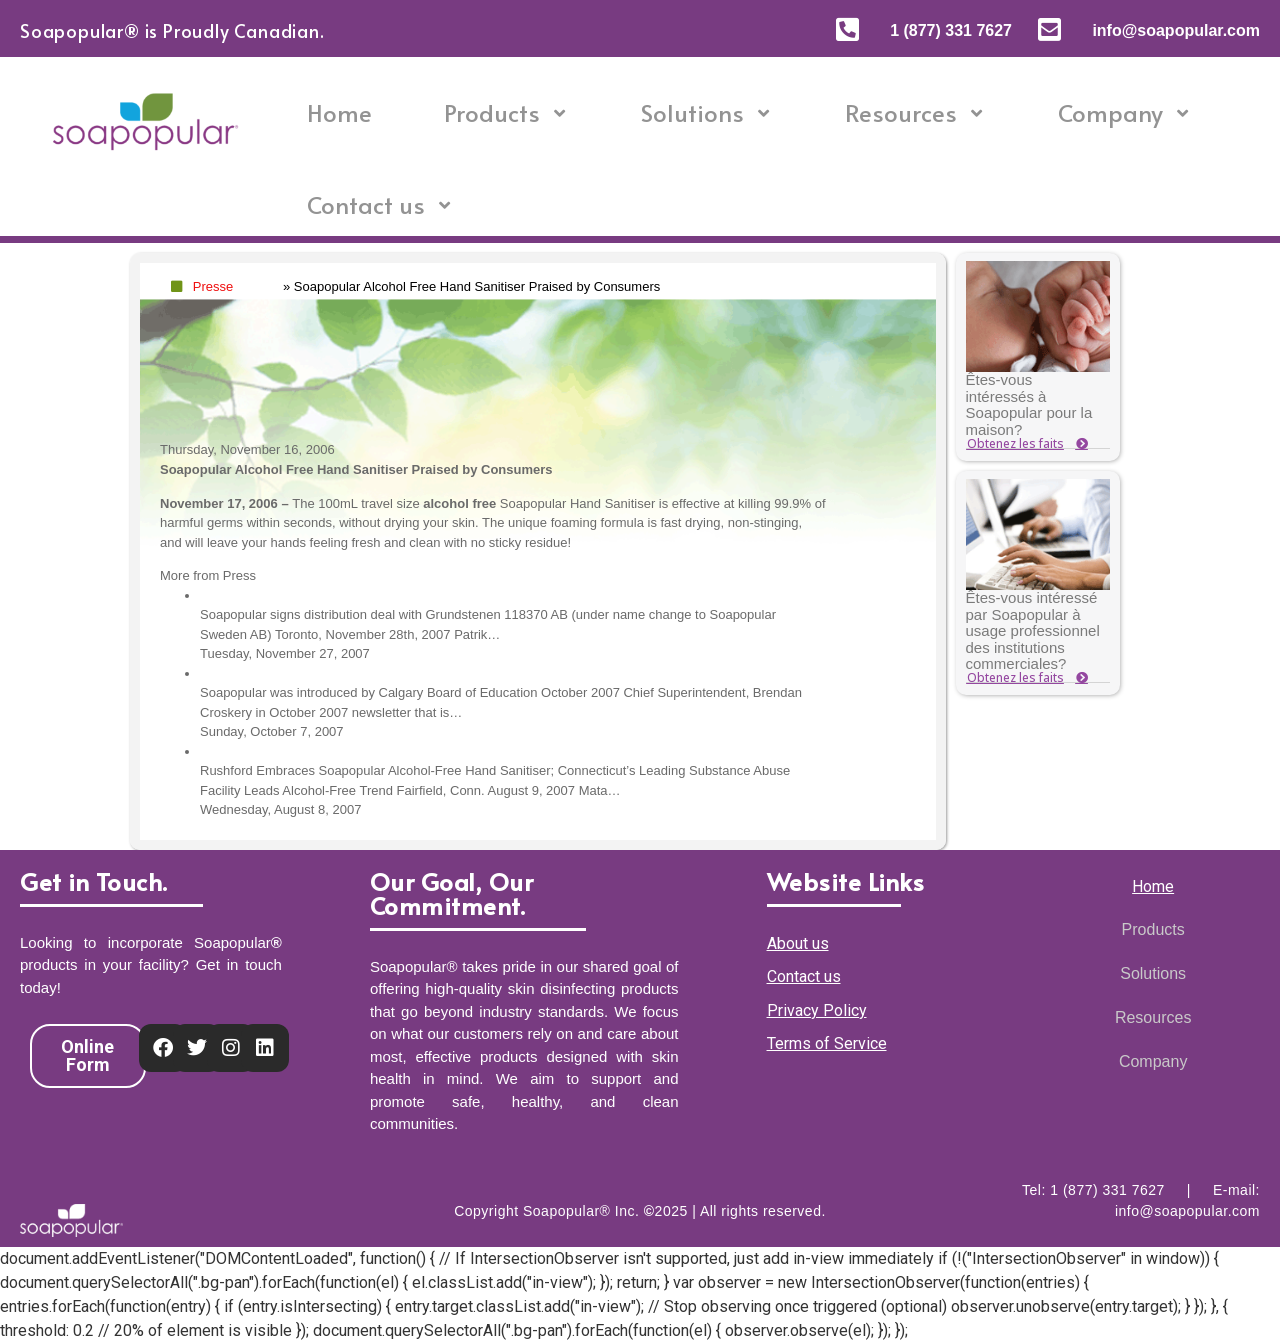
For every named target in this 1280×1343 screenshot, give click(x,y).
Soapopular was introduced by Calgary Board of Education (369, 673)
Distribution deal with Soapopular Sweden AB (330, 595)
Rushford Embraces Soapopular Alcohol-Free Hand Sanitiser (375, 751)
